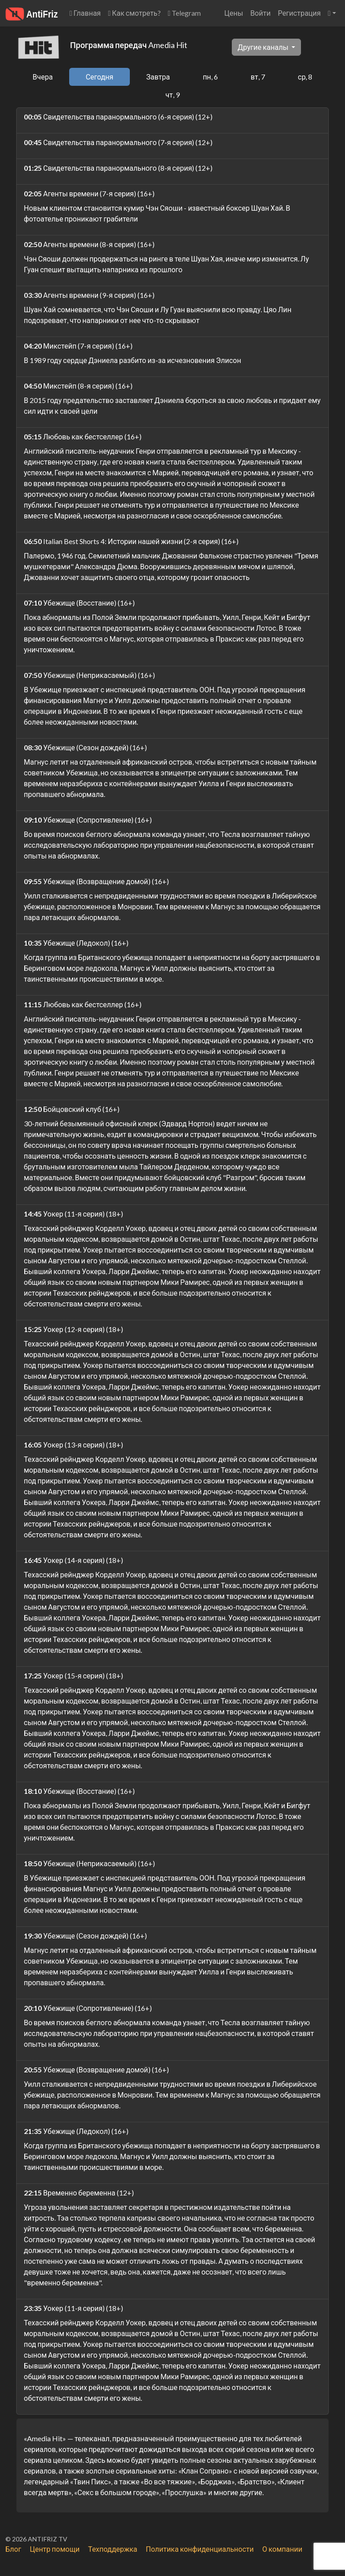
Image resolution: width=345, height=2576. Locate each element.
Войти (260, 13)
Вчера (43, 76)
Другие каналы (264, 47)
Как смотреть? (134, 13)
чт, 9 (172, 94)
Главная (85, 13)
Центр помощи (55, 2549)
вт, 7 (258, 76)
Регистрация (299, 13)
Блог (13, 2549)
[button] (332, 13)
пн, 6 (210, 76)
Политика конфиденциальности (200, 2549)
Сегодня (100, 76)
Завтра (158, 76)
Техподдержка (112, 2549)
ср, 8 (305, 76)
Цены (233, 13)
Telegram (184, 13)
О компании (282, 2549)
